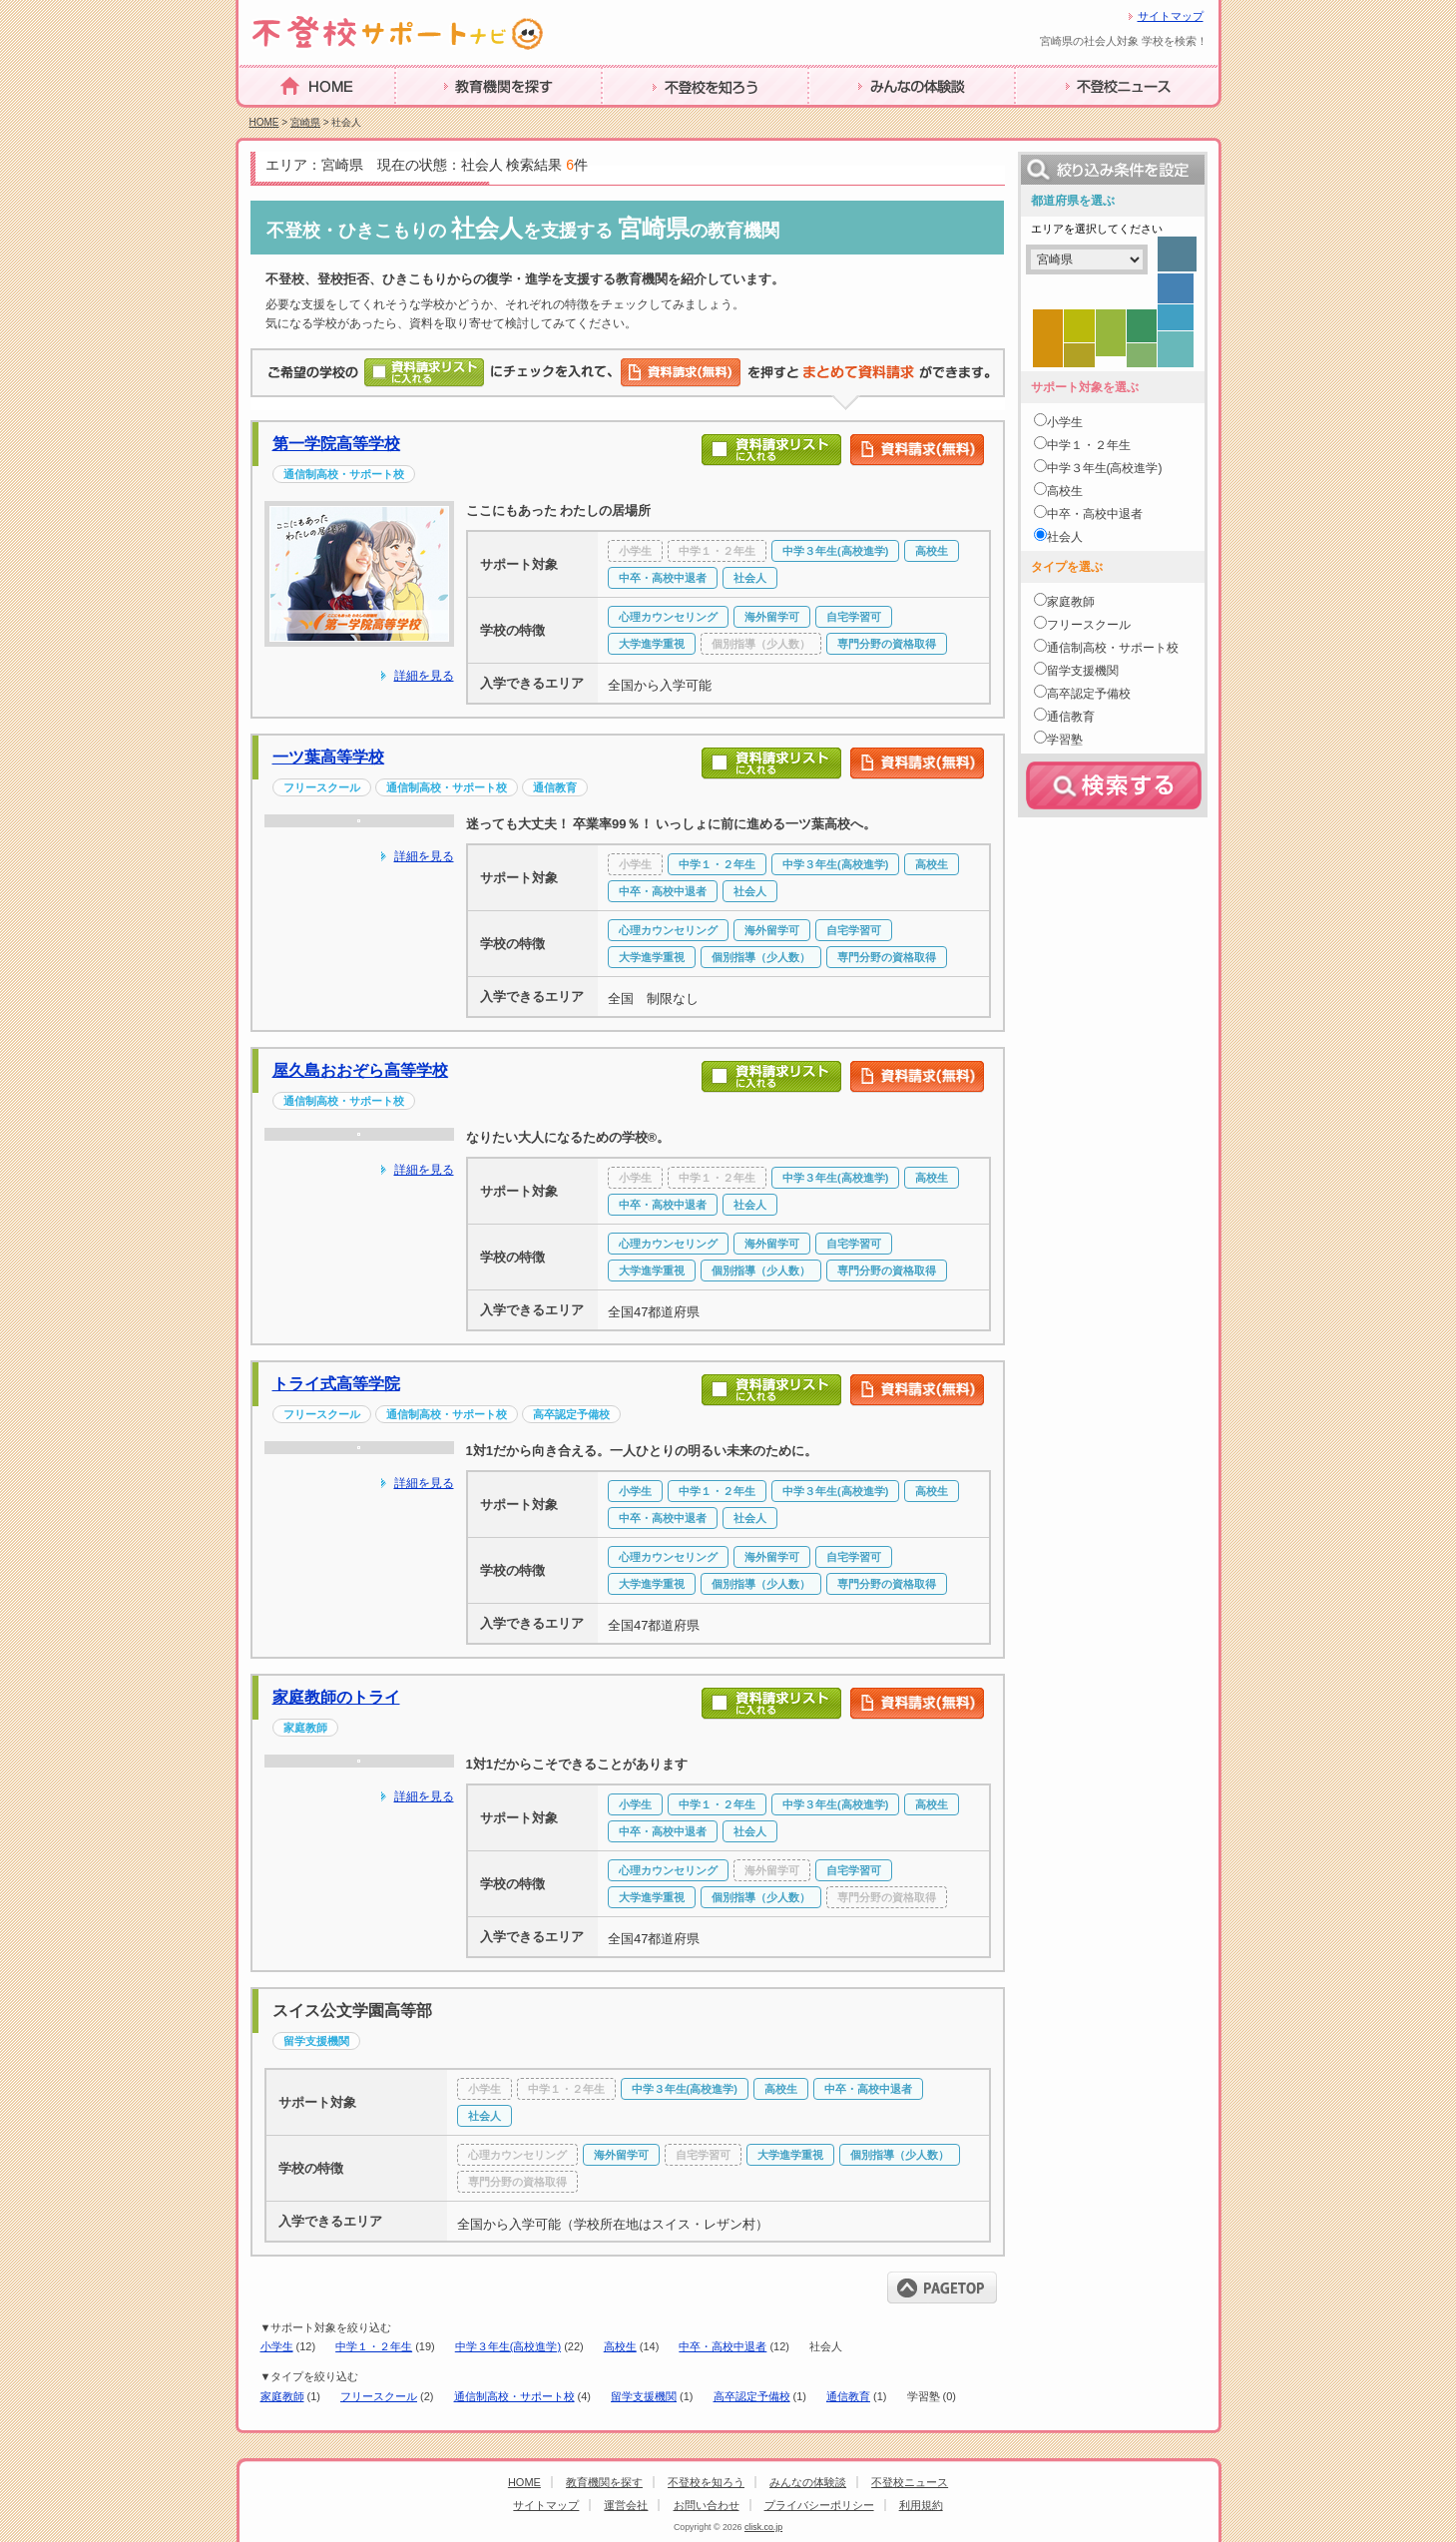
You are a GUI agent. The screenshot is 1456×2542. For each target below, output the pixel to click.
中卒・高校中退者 (722, 2346)
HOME (262, 116)
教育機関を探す (450, 117)
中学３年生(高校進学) (508, 2346)
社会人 (1065, 537)
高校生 (620, 2346)
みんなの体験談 (863, 117)
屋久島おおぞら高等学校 (360, 1070)
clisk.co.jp (763, 2527)
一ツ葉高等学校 (328, 757)
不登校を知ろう (657, 117)
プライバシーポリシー (819, 2505)
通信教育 (848, 2396)
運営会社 (626, 2505)
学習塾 (1065, 740)
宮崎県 (305, 122)
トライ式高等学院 (336, 1383)
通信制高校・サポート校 (514, 2396)
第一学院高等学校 (336, 443)
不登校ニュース (1070, 117)
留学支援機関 (644, 2396)
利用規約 (921, 2505)
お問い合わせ (706, 2505)
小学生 (276, 2346)
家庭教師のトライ (336, 1697)
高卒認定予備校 (752, 2396)
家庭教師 (282, 2396)
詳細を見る (424, 676)
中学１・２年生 (373, 2346)
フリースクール (378, 2396)
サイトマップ (1171, 16)
